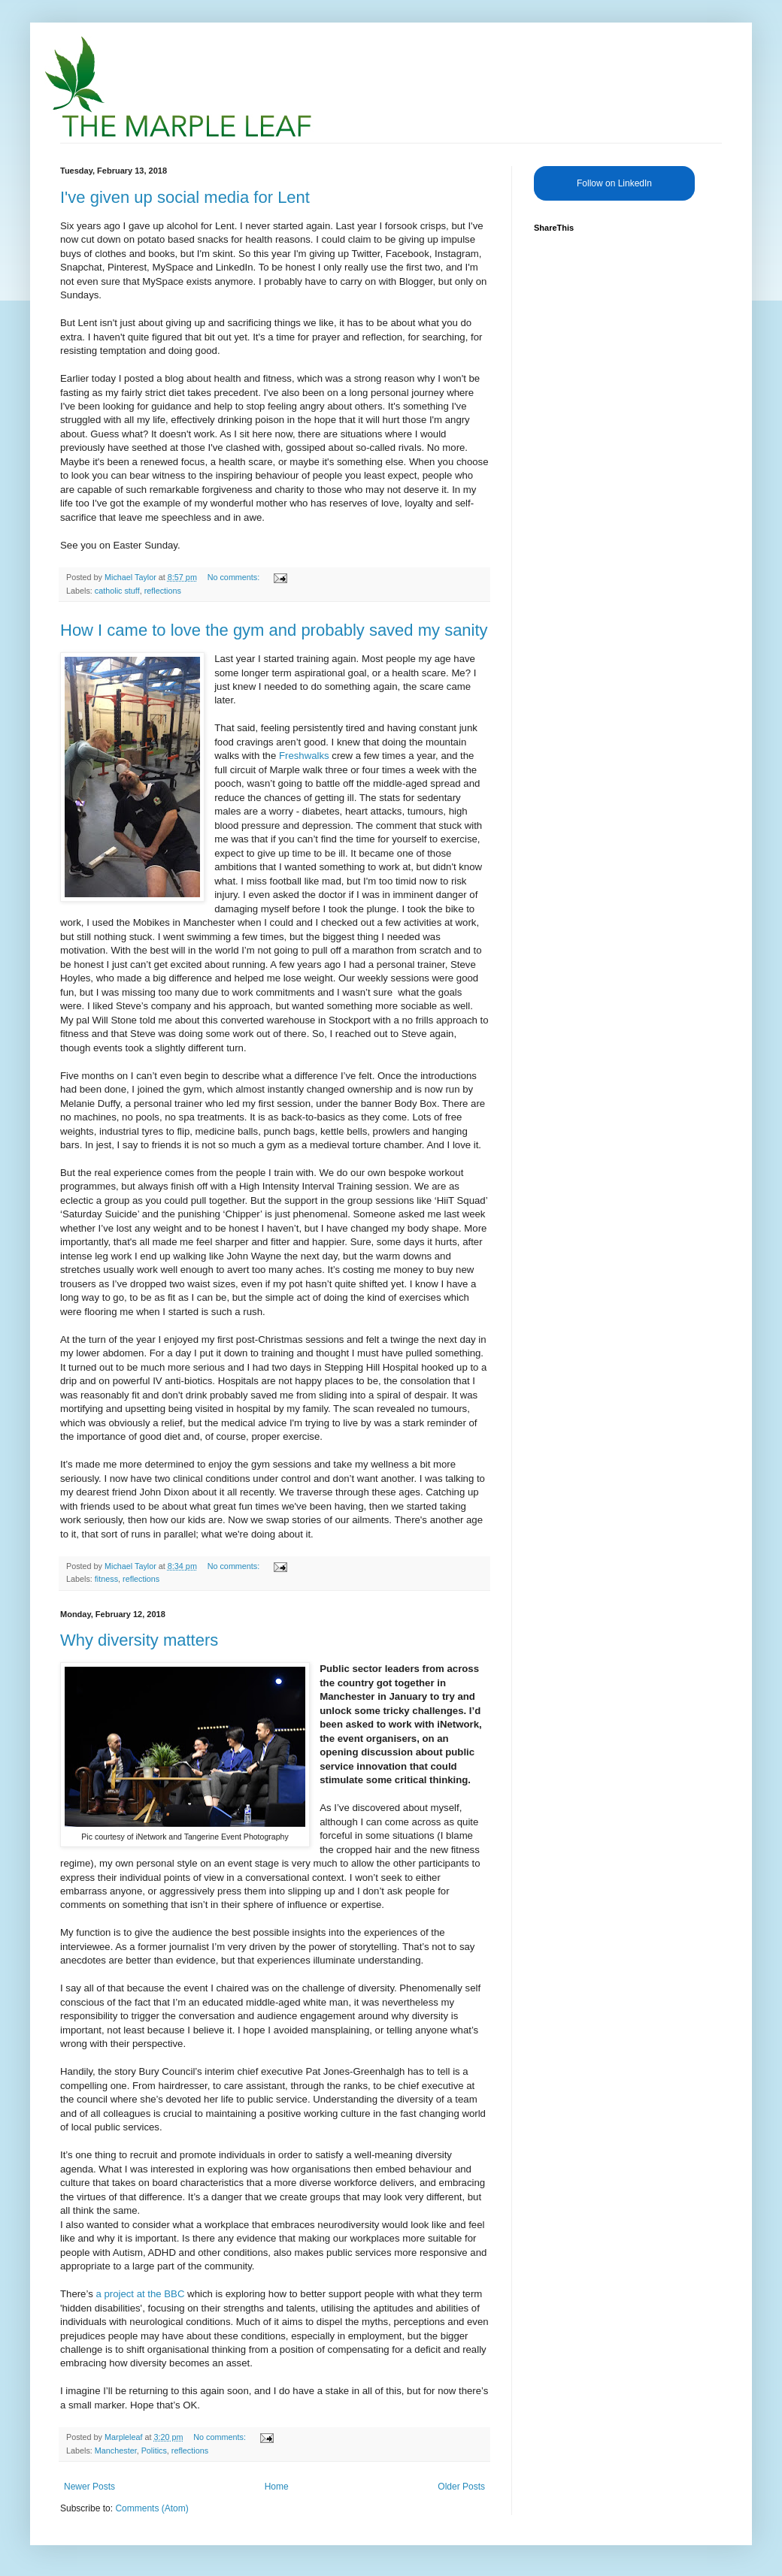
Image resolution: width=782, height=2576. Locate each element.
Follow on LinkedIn (614, 183)
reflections (162, 590)
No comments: (235, 577)
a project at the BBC (139, 2293)
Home (277, 2486)
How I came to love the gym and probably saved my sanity (274, 630)
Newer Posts (89, 2486)
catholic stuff (117, 590)
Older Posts (461, 2486)
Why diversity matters (139, 1640)
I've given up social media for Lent (185, 197)
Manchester (116, 2450)
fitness (106, 1578)
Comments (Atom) (151, 2508)
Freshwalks (304, 755)
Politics (154, 2450)
